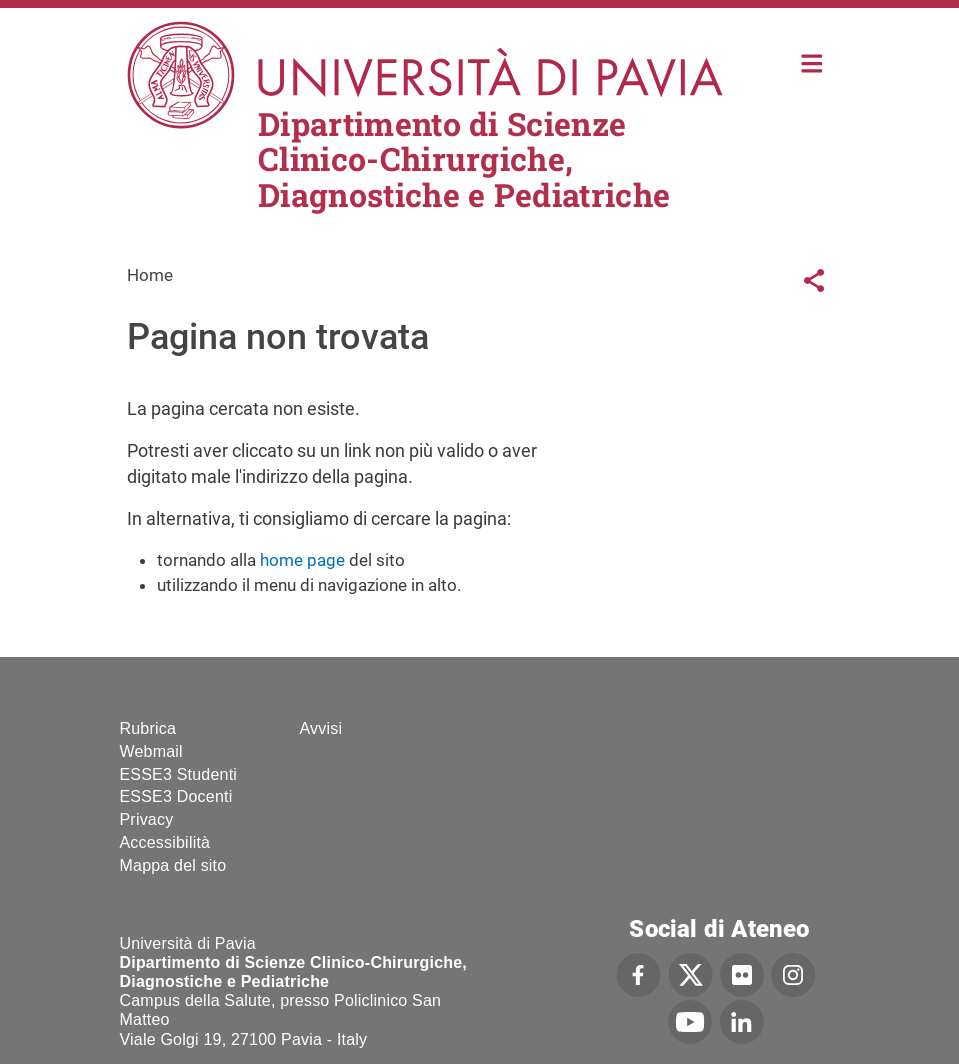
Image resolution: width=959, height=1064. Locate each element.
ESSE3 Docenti (176, 796)
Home (812, 61)
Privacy (147, 819)
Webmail (151, 751)
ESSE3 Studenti (179, 774)
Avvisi (321, 728)
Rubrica (148, 728)
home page (302, 560)
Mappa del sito (173, 865)
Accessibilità (165, 842)
